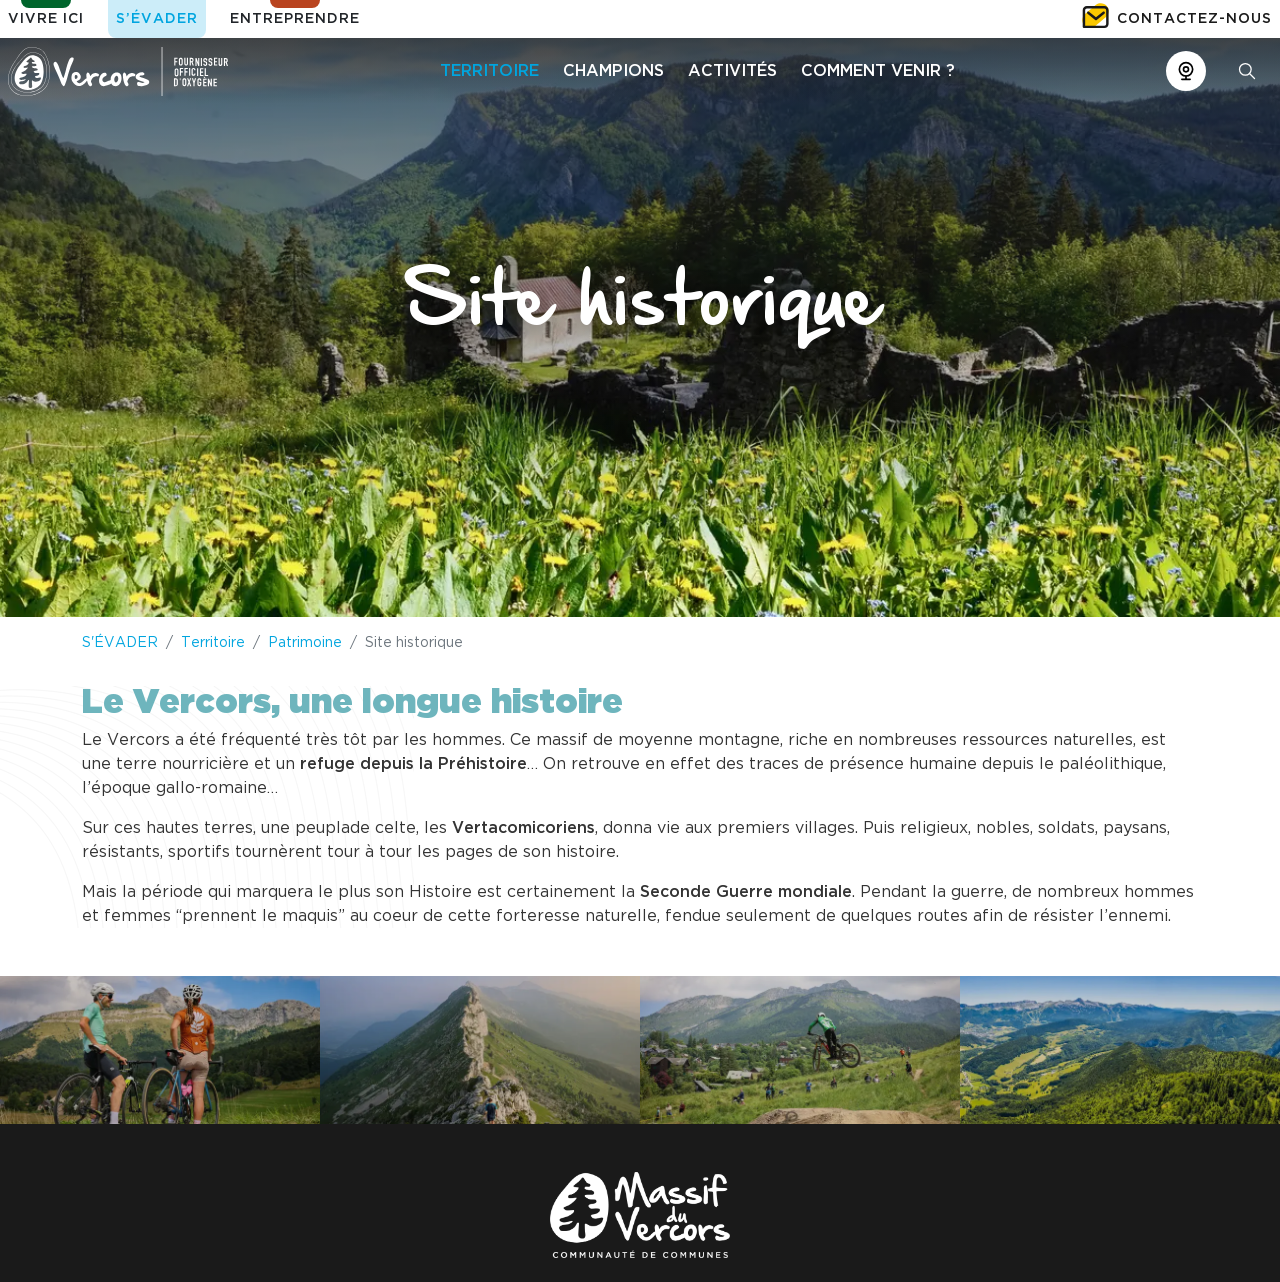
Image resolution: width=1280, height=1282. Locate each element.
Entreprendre (295, 19)
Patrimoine (305, 643)
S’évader (157, 19)
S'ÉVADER (120, 643)
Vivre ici (46, 19)
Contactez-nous (1194, 19)
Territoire (213, 643)
